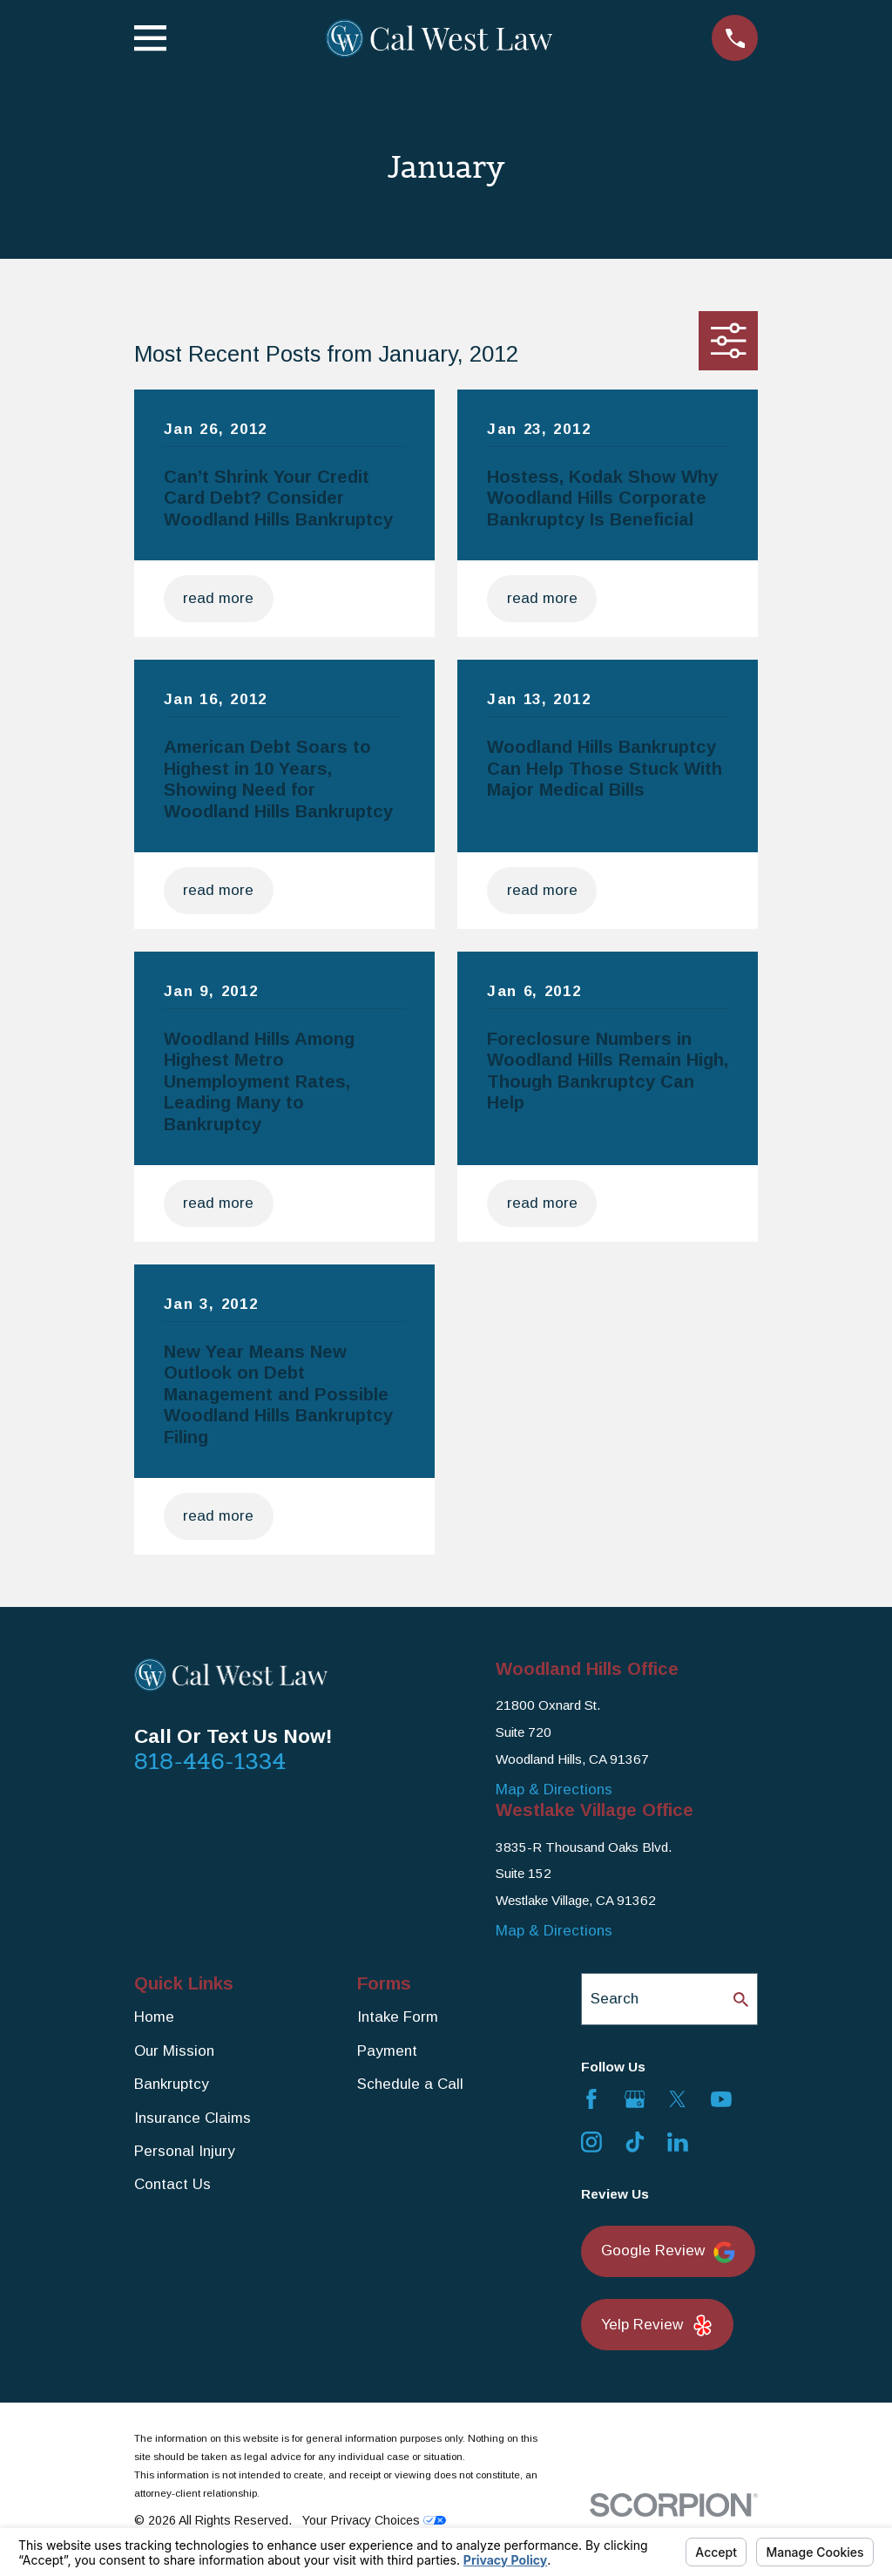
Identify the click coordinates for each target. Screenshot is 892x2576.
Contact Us (172, 2184)
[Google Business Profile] (635, 2099)
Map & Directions (554, 1789)
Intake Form (397, 2017)
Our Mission (174, 2051)
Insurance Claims (192, 2118)
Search (615, 1998)
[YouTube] (721, 2099)
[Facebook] (591, 2099)
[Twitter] (677, 2099)
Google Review (668, 2252)
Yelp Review (657, 2325)
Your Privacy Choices (374, 2520)
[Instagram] (591, 2142)
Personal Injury (184, 2151)
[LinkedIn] (677, 2142)
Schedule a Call (410, 2084)
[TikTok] (635, 2142)
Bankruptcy (171, 2084)
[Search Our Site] (740, 1999)
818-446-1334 (210, 1761)
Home (154, 2017)
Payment (387, 2051)
